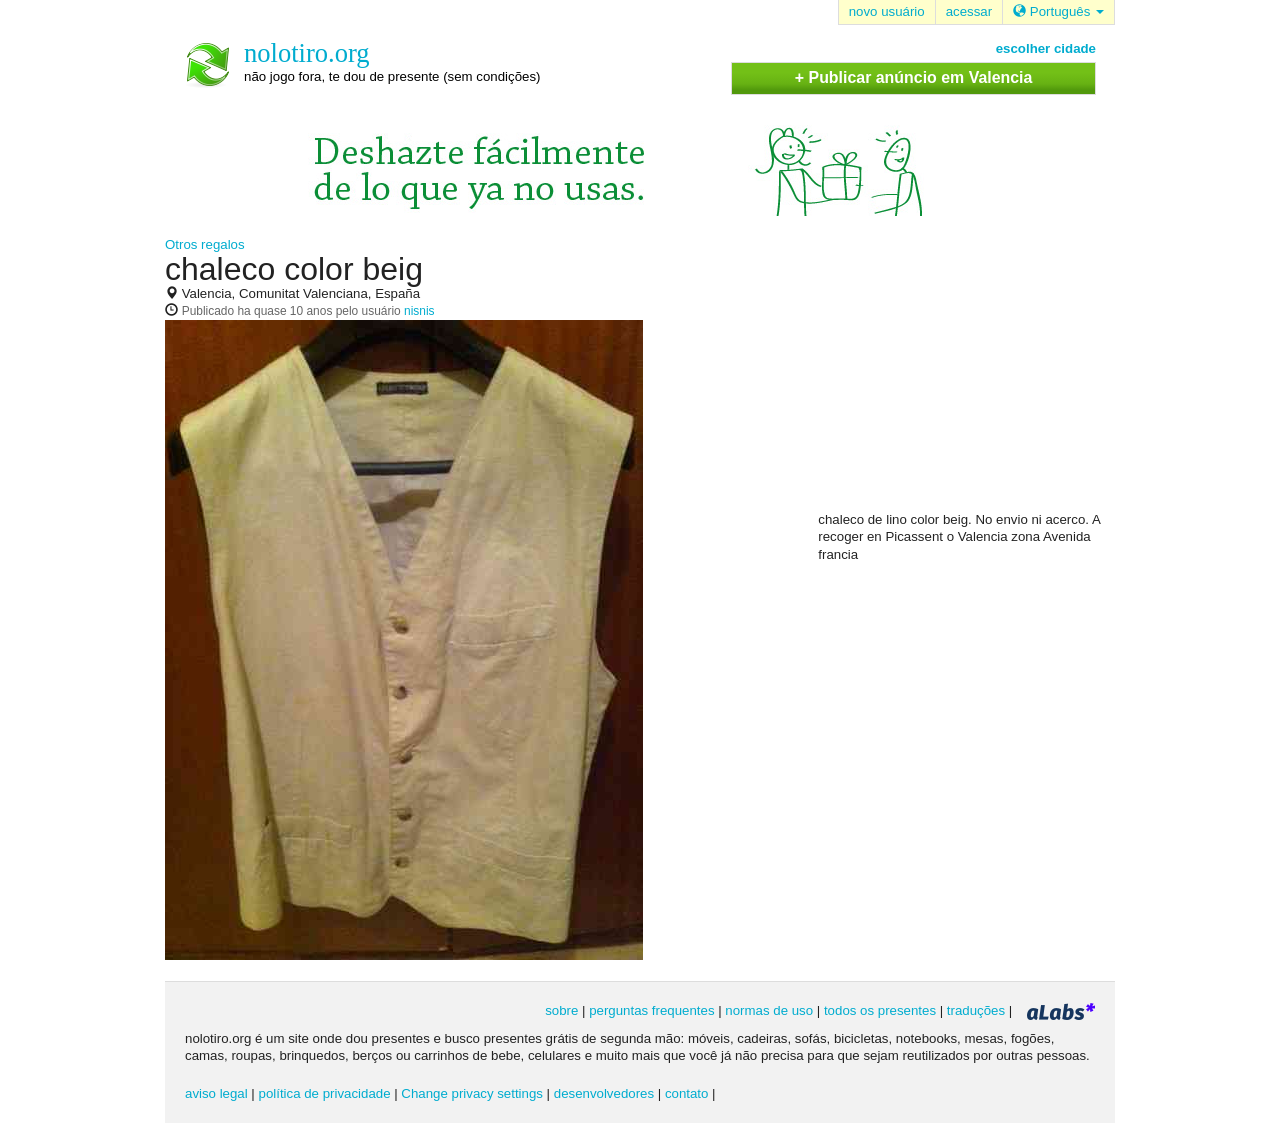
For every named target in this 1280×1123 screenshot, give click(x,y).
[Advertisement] (968, 381)
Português (1058, 11)
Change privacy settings (472, 1093)
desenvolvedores (604, 1093)
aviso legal (216, 1093)
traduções (976, 1010)
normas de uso (769, 1010)
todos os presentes (880, 1010)
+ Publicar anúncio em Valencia (914, 77)
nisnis (419, 311)
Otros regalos (205, 244)
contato (687, 1093)
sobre (561, 1010)
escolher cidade (1046, 48)
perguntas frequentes (651, 1010)
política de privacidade (325, 1093)
